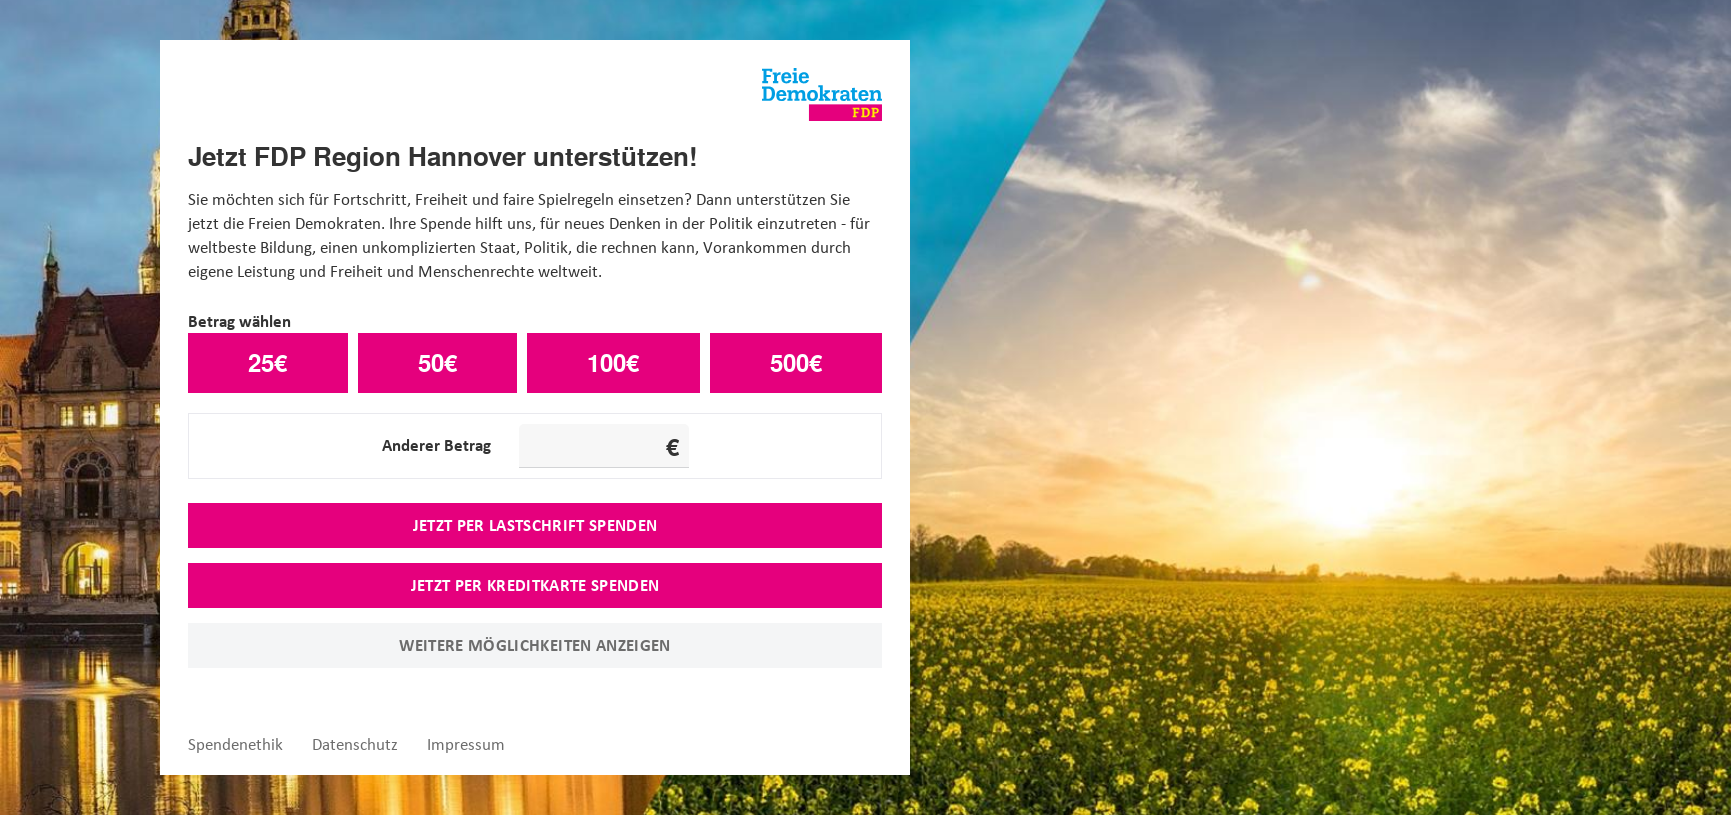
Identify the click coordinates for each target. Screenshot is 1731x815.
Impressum (466, 744)
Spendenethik (235, 744)
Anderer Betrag (436, 445)
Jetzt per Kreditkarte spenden (535, 585)
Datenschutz (355, 744)
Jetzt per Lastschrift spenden (535, 525)
